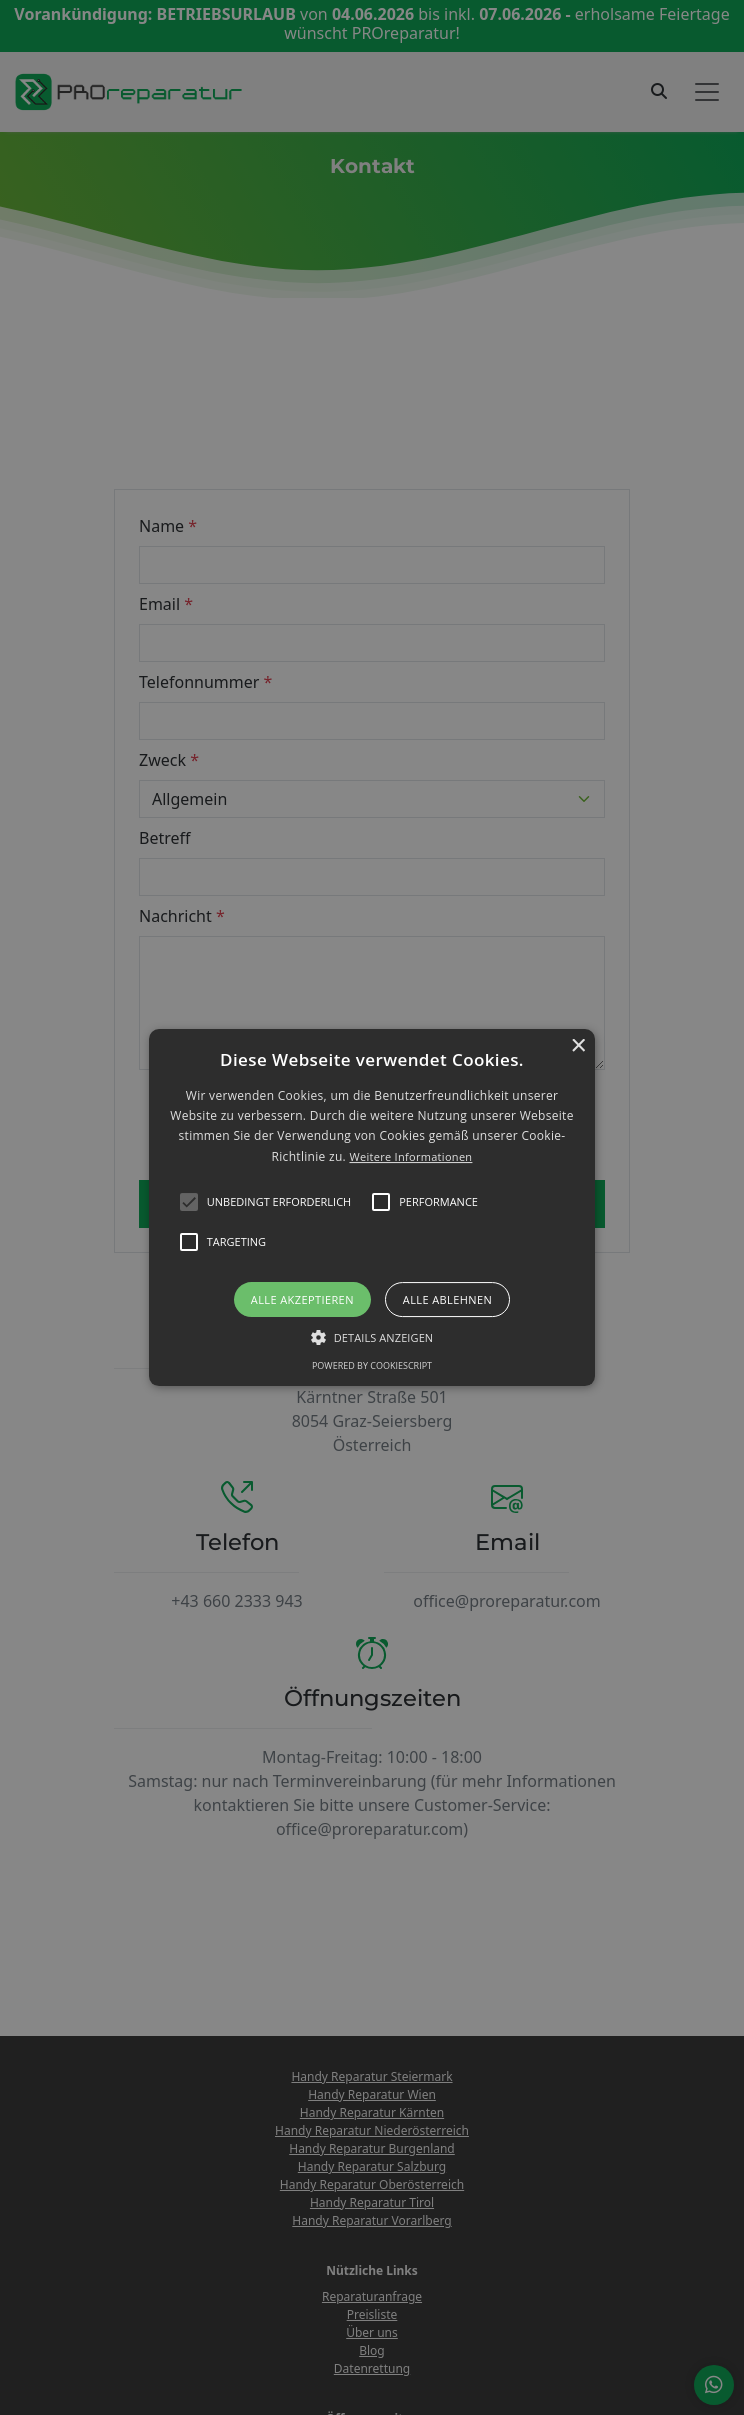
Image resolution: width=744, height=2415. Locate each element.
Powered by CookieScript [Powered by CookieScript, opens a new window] (372, 1365)
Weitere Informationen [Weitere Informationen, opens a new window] (410, 1156)
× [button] (577, 1046)
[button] (372, 1208)
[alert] (372, 1207)
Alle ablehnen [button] (447, 1299)
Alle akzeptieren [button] (302, 1299)
